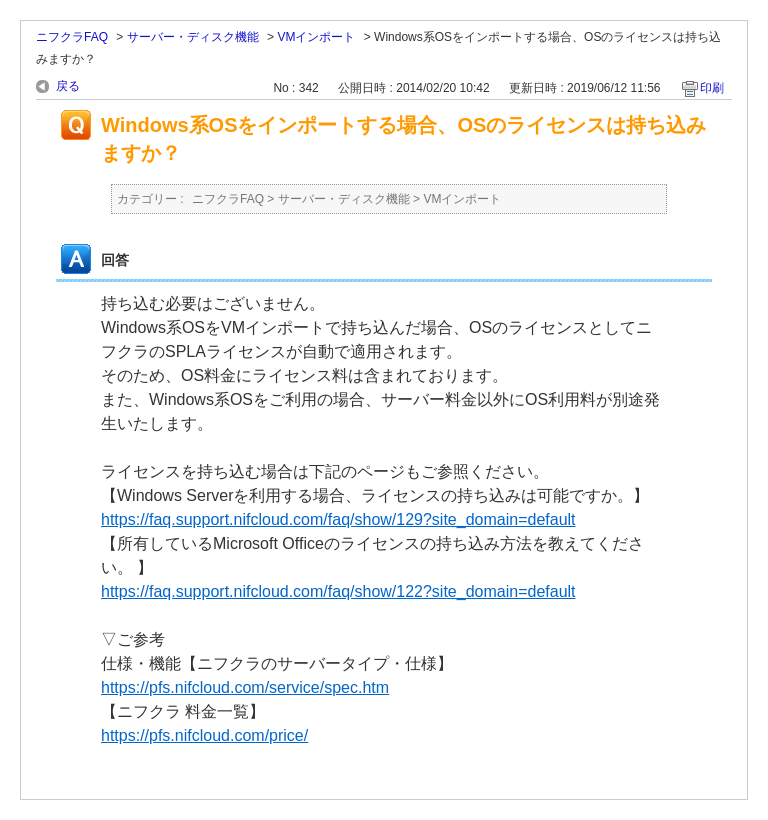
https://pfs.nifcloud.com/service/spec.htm (245, 687)
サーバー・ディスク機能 (193, 37)
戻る (68, 86)
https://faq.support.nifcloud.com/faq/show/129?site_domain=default (338, 519)
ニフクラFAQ (72, 37)
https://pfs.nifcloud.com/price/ (204, 735)
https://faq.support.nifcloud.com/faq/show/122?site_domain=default (338, 591)
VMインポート (316, 37)
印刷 (712, 88)
